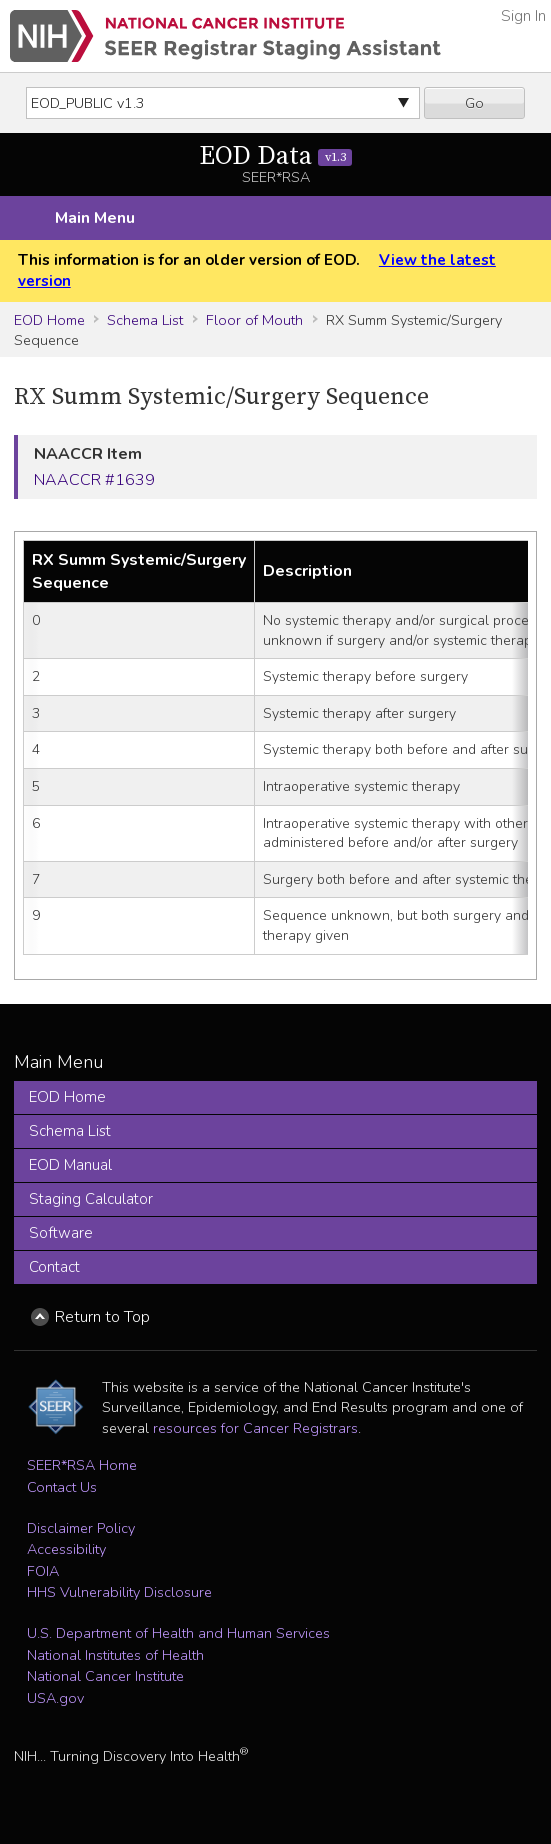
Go (474, 103)
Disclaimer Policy (81, 1528)
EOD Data (275, 156)
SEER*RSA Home (82, 1465)
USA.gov (55, 1698)
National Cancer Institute (105, 1676)
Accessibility (66, 1549)
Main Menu (95, 218)
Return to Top (102, 1317)
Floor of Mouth (254, 320)
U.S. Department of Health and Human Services (178, 1633)
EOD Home (49, 320)
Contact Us (62, 1487)
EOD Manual (70, 1165)
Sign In (523, 16)
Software (61, 1233)
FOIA (43, 1571)
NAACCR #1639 (94, 480)
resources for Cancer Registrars (255, 1428)
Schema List (145, 320)
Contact (54, 1267)
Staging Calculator (91, 1199)
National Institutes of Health (115, 1655)
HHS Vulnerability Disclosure (119, 1592)
